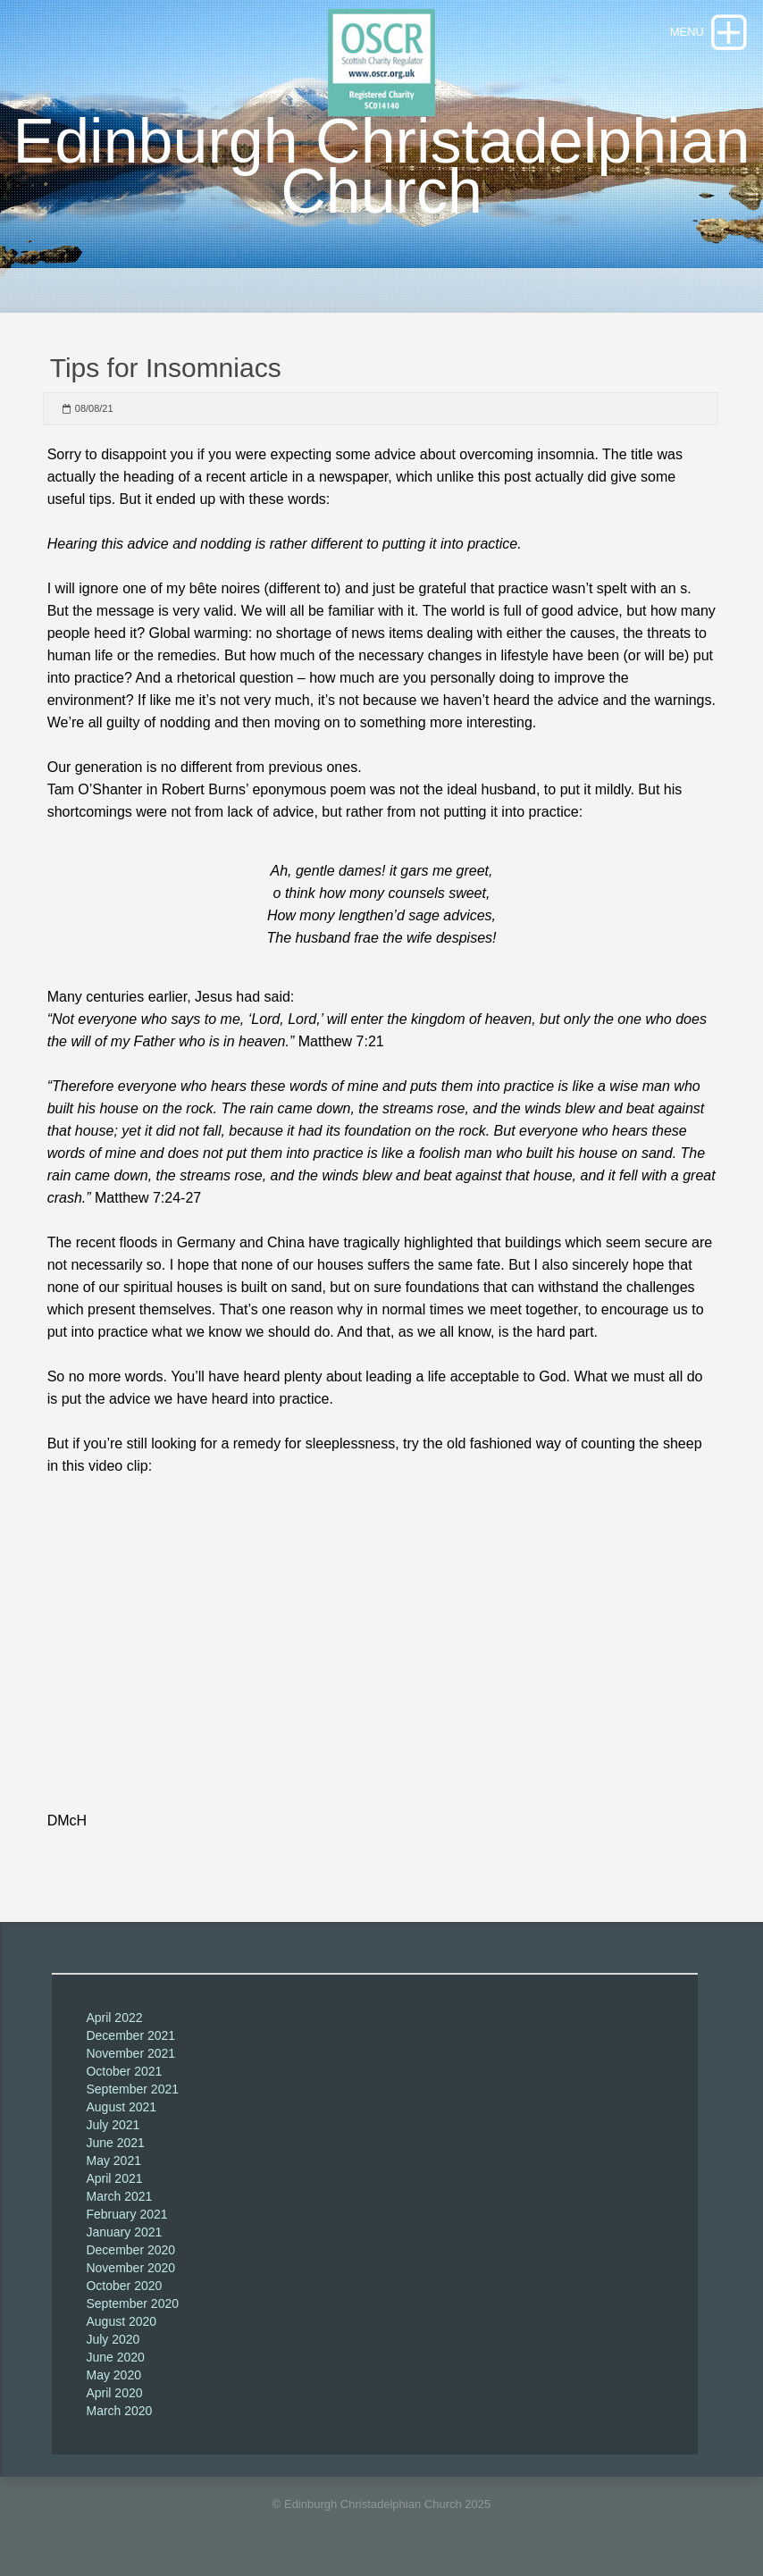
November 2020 (130, 2268)
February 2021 (126, 2214)
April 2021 (114, 2178)
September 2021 (132, 2089)
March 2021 (119, 2196)
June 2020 (115, 2357)
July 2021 (112, 2125)
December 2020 (130, 2250)
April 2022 (114, 2017)
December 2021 (130, 2035)
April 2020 (114, 2393)
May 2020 (113, 2375)
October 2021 (124, 2071)
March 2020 (119, 2411)
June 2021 (115, 2142)
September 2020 (132, 2303)
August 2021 (121, 2107)
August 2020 (121, 2321)
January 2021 (124, 2232)
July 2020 (112, 2339)
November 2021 (130, 2053)
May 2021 (113, 2160)
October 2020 (124, 2285)
